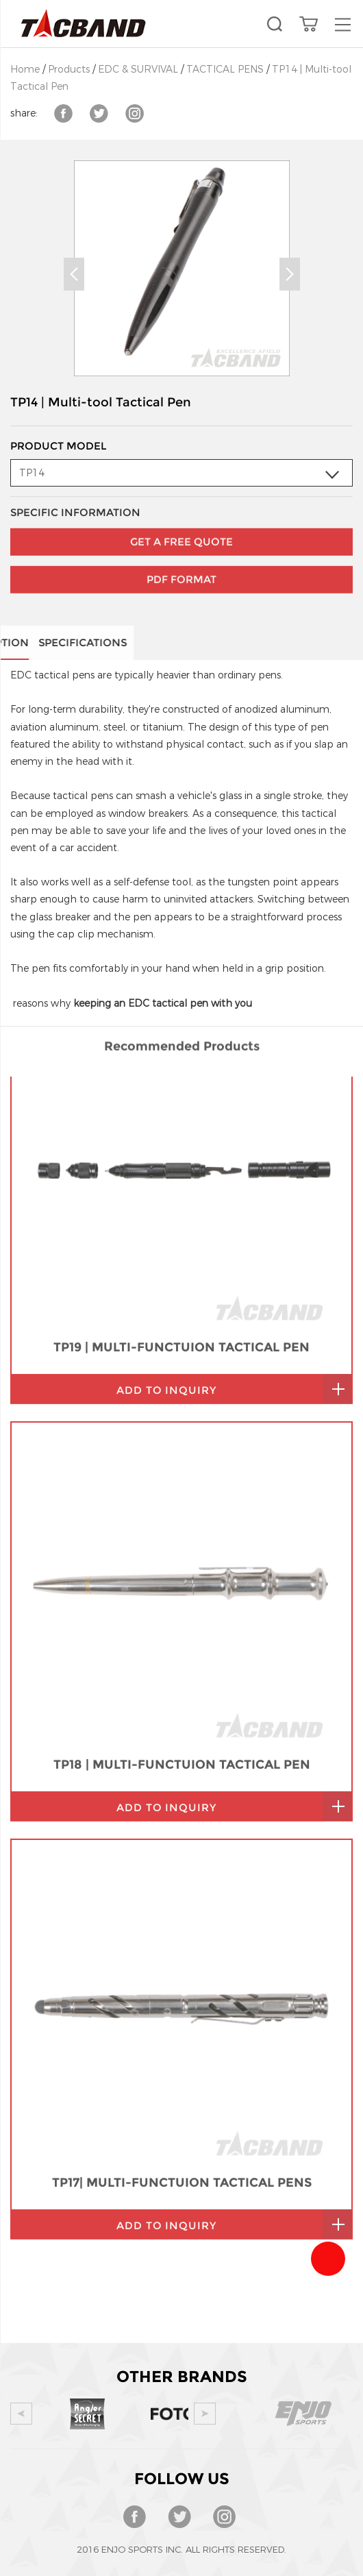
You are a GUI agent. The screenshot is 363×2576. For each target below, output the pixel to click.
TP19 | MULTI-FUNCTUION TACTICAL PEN (181, 1137)
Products (69, 69)
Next (289, 274)
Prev (74, 274)
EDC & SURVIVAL (138, 69)
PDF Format (181, 545)
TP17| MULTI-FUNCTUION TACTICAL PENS (182, 1972)
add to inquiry (166, 1180)
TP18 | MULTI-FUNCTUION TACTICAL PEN (181, 1554)
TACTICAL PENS (225, 69)
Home (25, 69)
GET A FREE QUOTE (181, 507)
